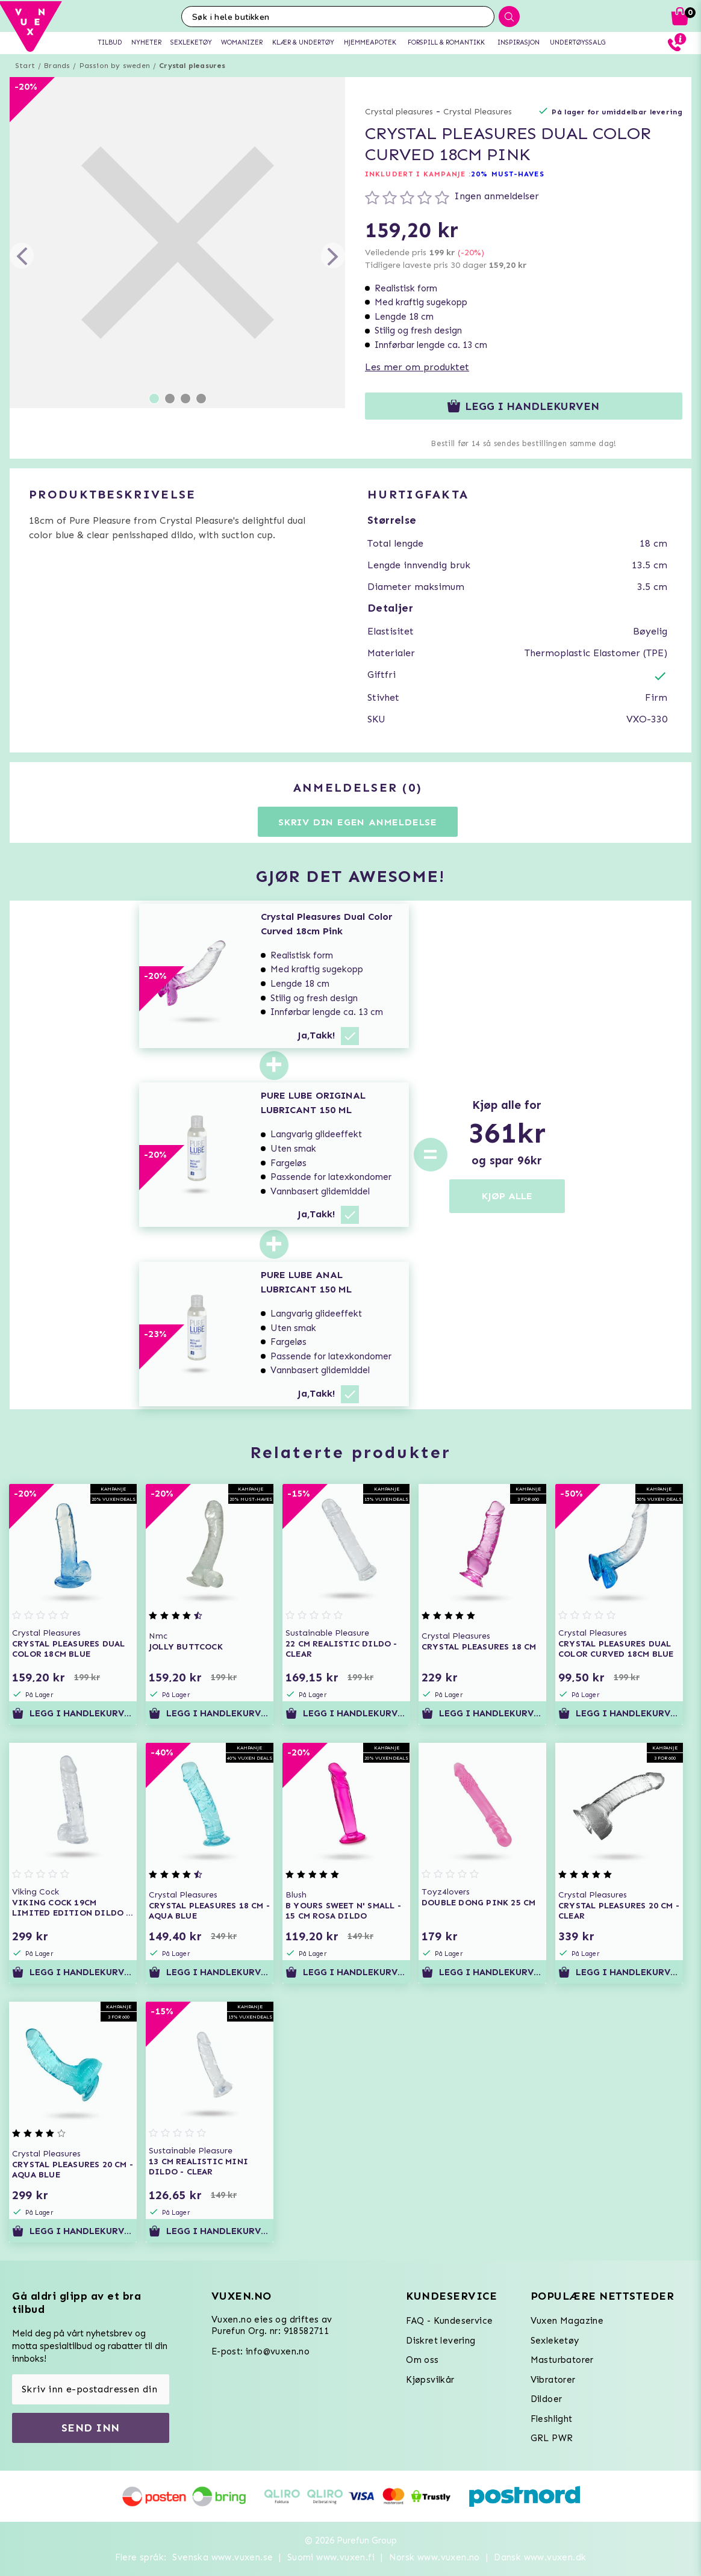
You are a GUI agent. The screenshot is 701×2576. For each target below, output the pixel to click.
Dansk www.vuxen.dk (540, 2557)
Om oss (422, 2359)
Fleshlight (552, 2418)
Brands (57, 65)
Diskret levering (440, 2340)
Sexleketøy (555, 2340)
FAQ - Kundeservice (449, 2320)
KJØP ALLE (507, 1196)
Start (25, 65)
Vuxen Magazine (567, 2320)
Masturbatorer (562, 2359)
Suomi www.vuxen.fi (331, 2557)
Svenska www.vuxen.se (222, 2557)
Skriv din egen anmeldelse (357, 822)
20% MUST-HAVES (507, 174)
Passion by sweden (114, 65)
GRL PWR (552, 2438)
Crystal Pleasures (477, 112)
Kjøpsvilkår (430, 2379)
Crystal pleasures (192, 65)
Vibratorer (553, 2379)
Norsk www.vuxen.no (434, 2557)
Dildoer (546, 2399)
